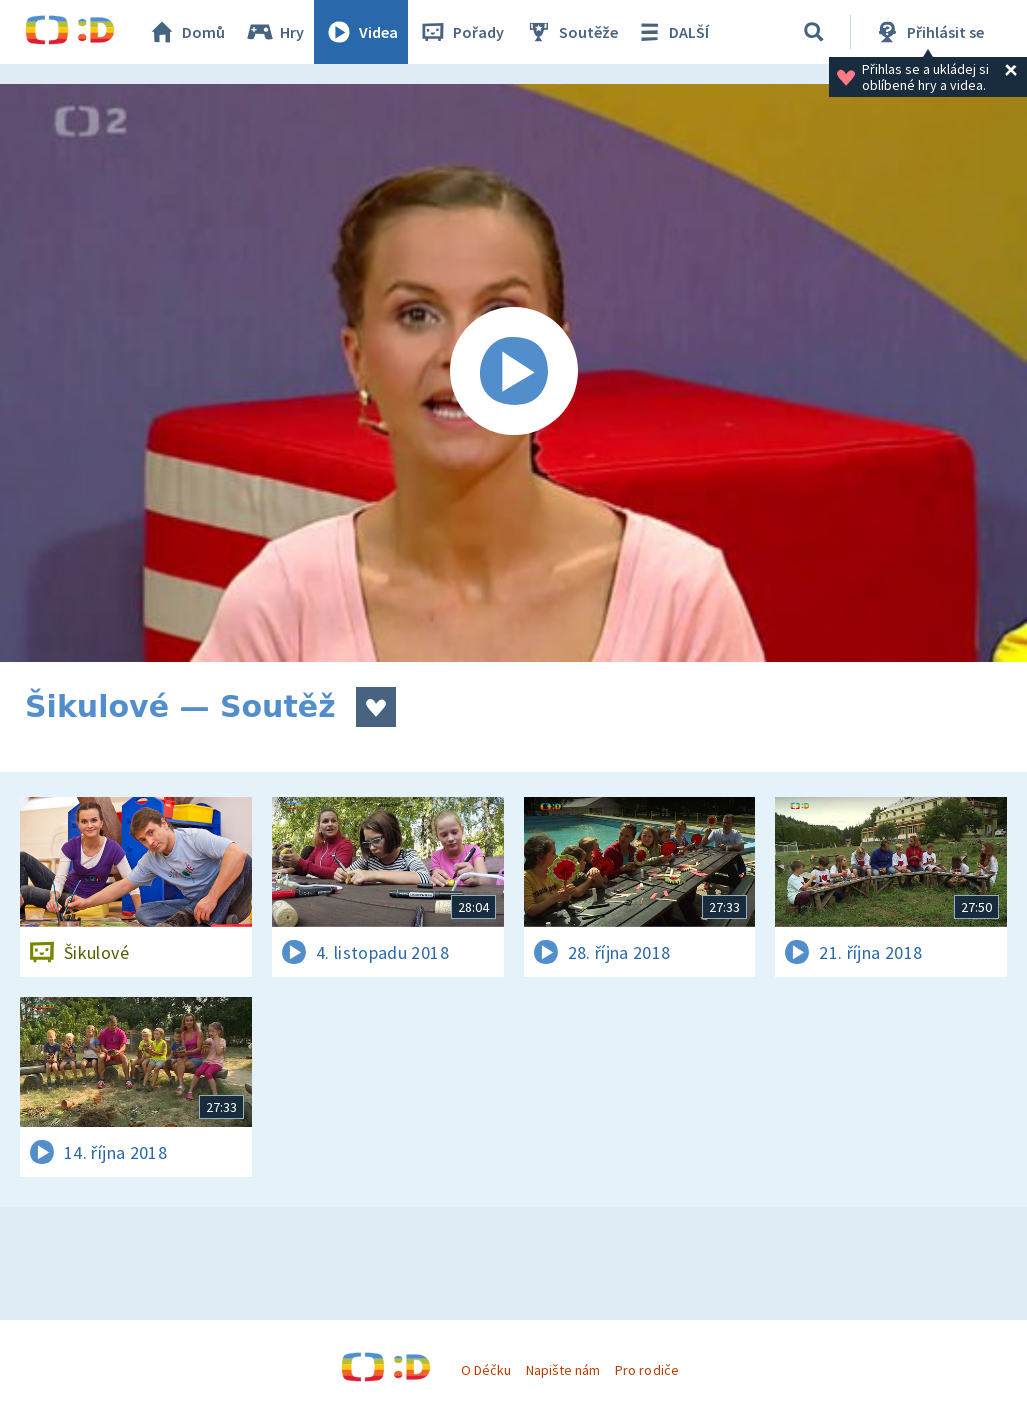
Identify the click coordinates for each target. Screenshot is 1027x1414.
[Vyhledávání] (814, 32)
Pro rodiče (646, 1370)
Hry (274, 32)
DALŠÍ (671, 32)
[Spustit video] (513, 373)
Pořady (461, 32)
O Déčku (486, 1370)
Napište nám (563, 1370)
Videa (361, 32)
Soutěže (571, 32)
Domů (186, 32)
